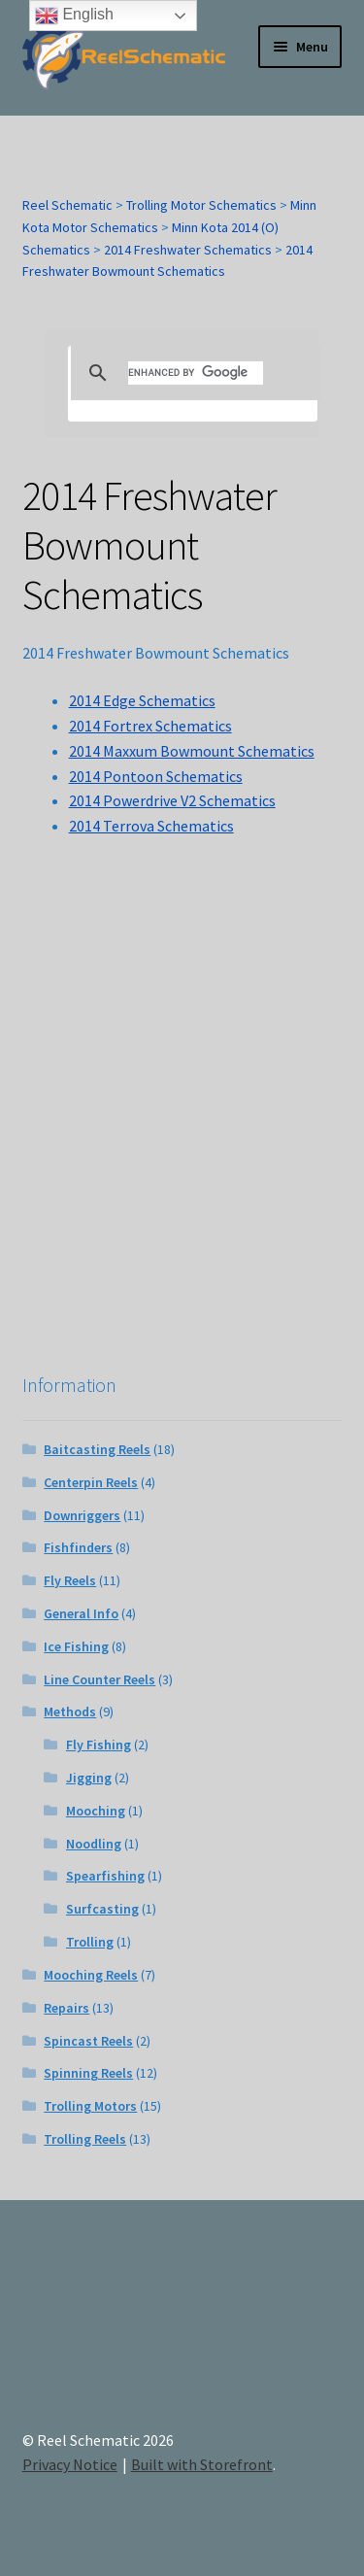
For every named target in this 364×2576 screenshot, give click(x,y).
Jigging (89, 1777)
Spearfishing (105, 1875)
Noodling (93, 1843)
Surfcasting (102, 1908)
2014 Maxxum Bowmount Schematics (191, 751)
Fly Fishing (98, 1744)
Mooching (95, 1810)
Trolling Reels (85, 2139)
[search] (195, 373)
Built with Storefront (202, 2464)
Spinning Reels (88, 2073)
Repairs (66, 2008)
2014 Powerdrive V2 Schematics (172, 800)
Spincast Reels (88, 2041)
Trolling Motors (90, 2106)
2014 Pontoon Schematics (156, 776)
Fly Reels (70, 1580)
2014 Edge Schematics (142, 700)
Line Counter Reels (99, 1679)
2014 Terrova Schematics (151, 825)
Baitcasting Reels (97, 1449)
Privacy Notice (69, 2464)
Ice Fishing (76, 1646)
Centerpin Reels (91, 1482)
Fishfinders (78, 1547)
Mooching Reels (91, 1974)
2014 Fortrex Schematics (150, 725)
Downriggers (82, 1515)
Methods (70, 1711)
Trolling (90, 1941)
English (74, 15)
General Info (81, 1613)
